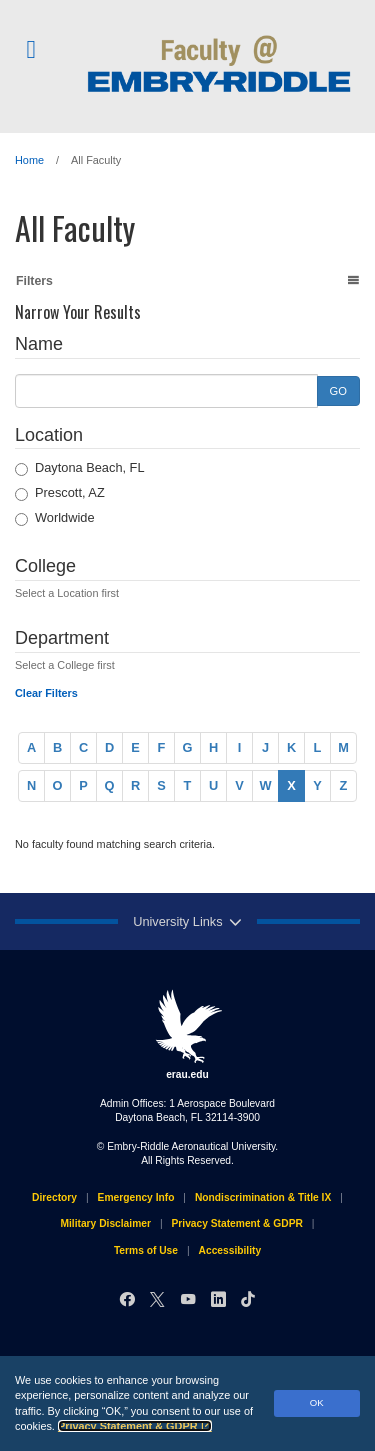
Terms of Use (146, 1250)
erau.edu (188, 1034)
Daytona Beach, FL (80, 468)
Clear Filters (46, 693)
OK (317, 1402)
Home (29, 160)
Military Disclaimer (105, 1223)
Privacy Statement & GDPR (135, 1426)
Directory (54, 1197)
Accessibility (230, 1250)
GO (338, 391)
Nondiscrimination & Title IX (263, 1197)
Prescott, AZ (60, 493)
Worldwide (55, 518)
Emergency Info (136, 1197)
